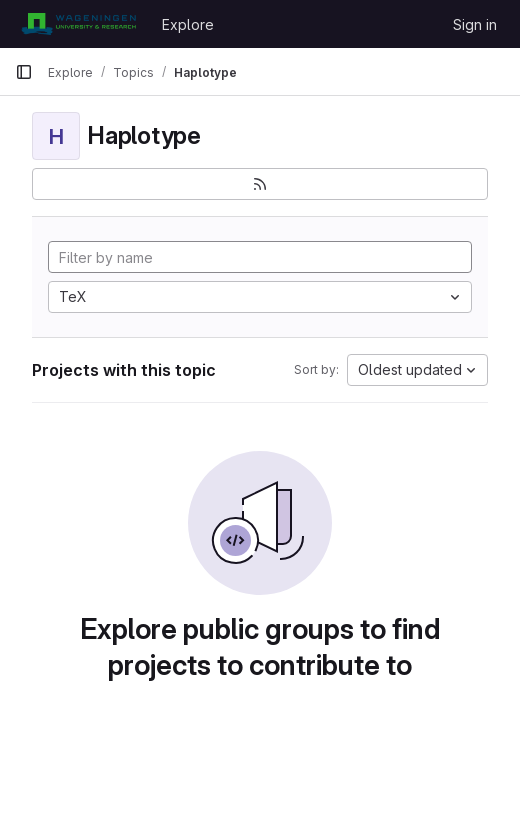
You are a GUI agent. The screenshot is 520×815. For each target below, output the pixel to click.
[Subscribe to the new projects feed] (260, 184)
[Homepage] (78, 24)
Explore (188, 24)
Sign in (475, 24)
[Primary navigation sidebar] (24, 72)
